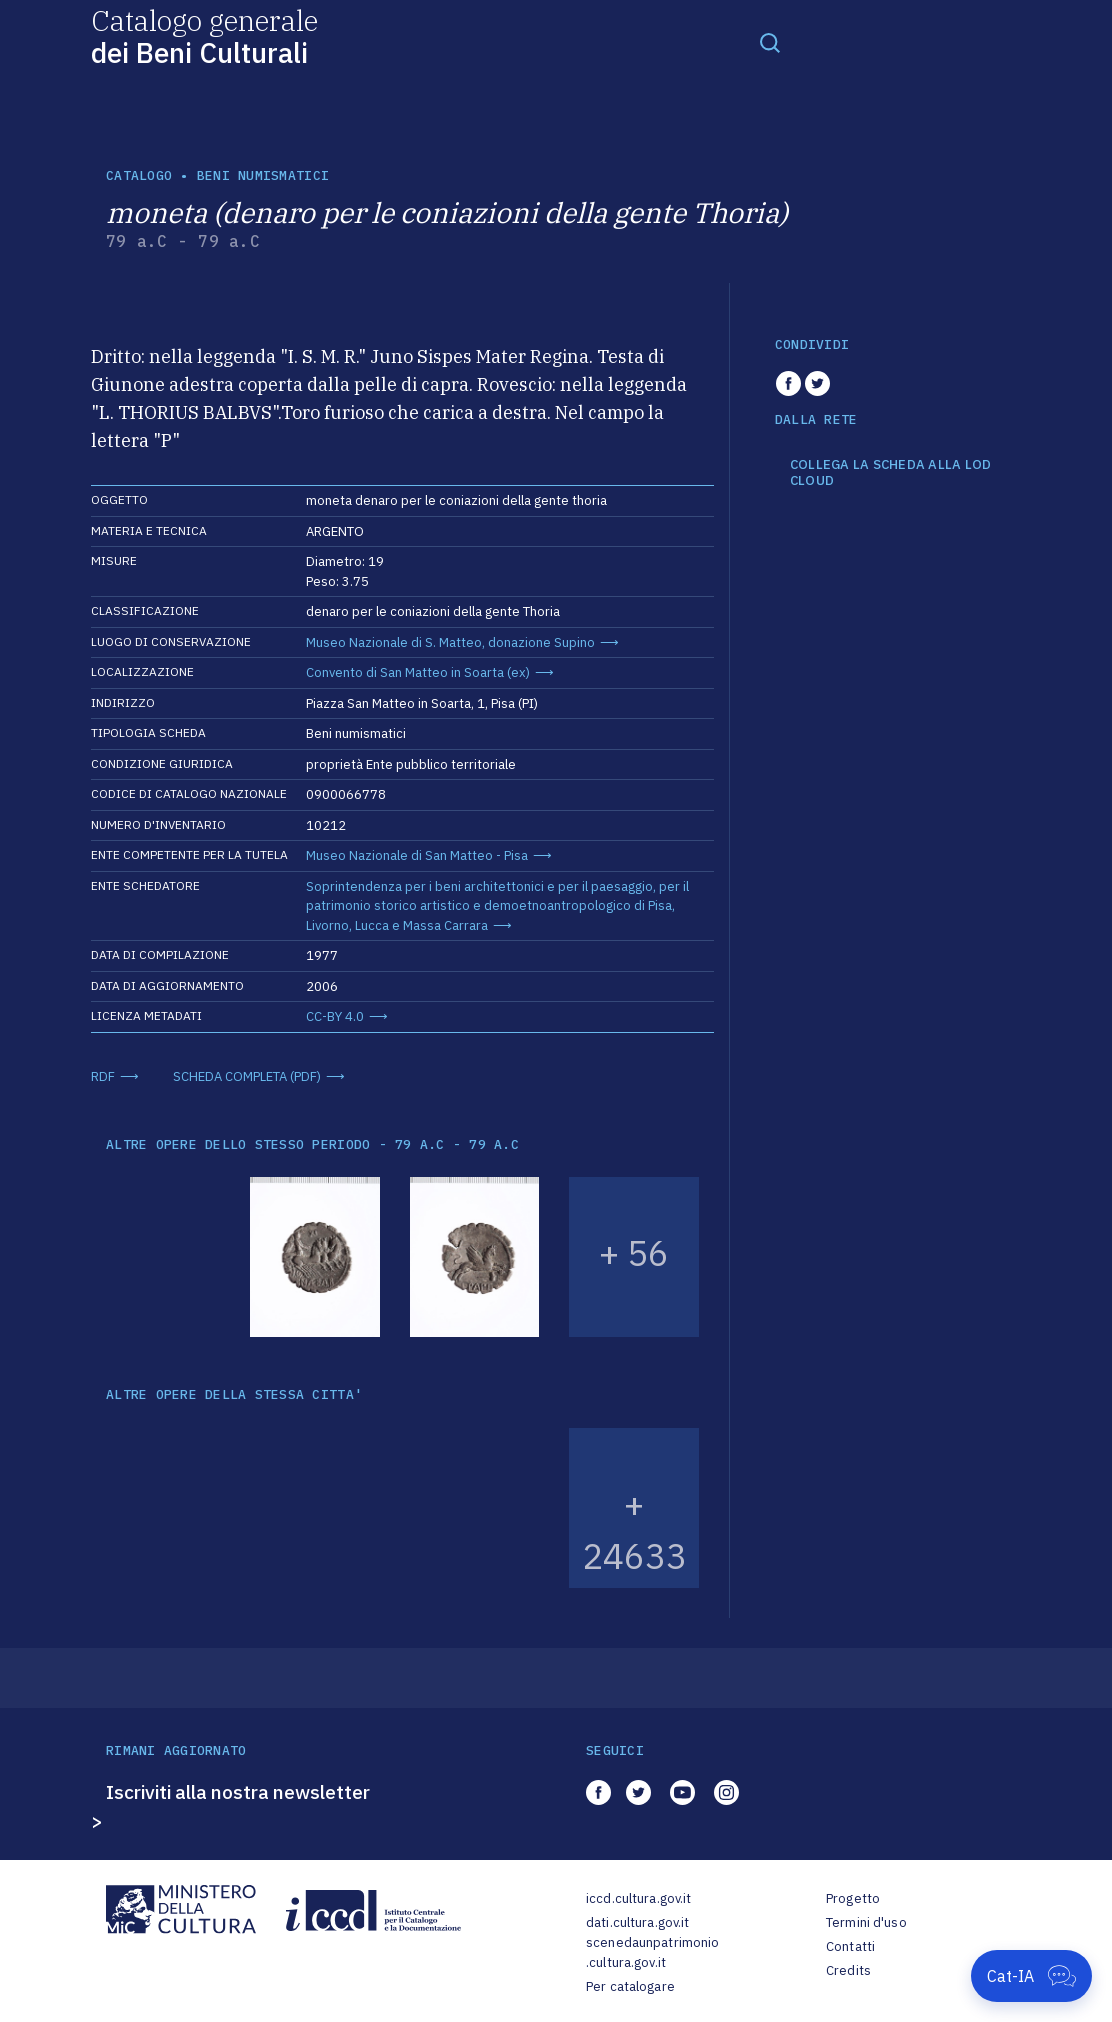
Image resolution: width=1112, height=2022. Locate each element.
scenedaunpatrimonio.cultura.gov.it (652, 1952)
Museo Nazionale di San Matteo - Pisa (417, 855)
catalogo (139, 175)
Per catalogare (630, 1986)
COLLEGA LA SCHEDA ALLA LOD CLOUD (891, 472)
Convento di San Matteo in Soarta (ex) (418, 672)
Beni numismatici (263, 175)
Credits (848, 1970)
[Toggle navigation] (770, 42)
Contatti (850, 1946)
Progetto (853, 1898)
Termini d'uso (866, 1922)
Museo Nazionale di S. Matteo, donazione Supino (450, 642)
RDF (103, 1076)
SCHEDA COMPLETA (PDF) (247, 1076)
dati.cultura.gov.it (637, 1922)
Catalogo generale (204, 35)
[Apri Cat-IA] (1031, 1976)
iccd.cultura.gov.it (638, 1898)
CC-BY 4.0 (335, 1016)
